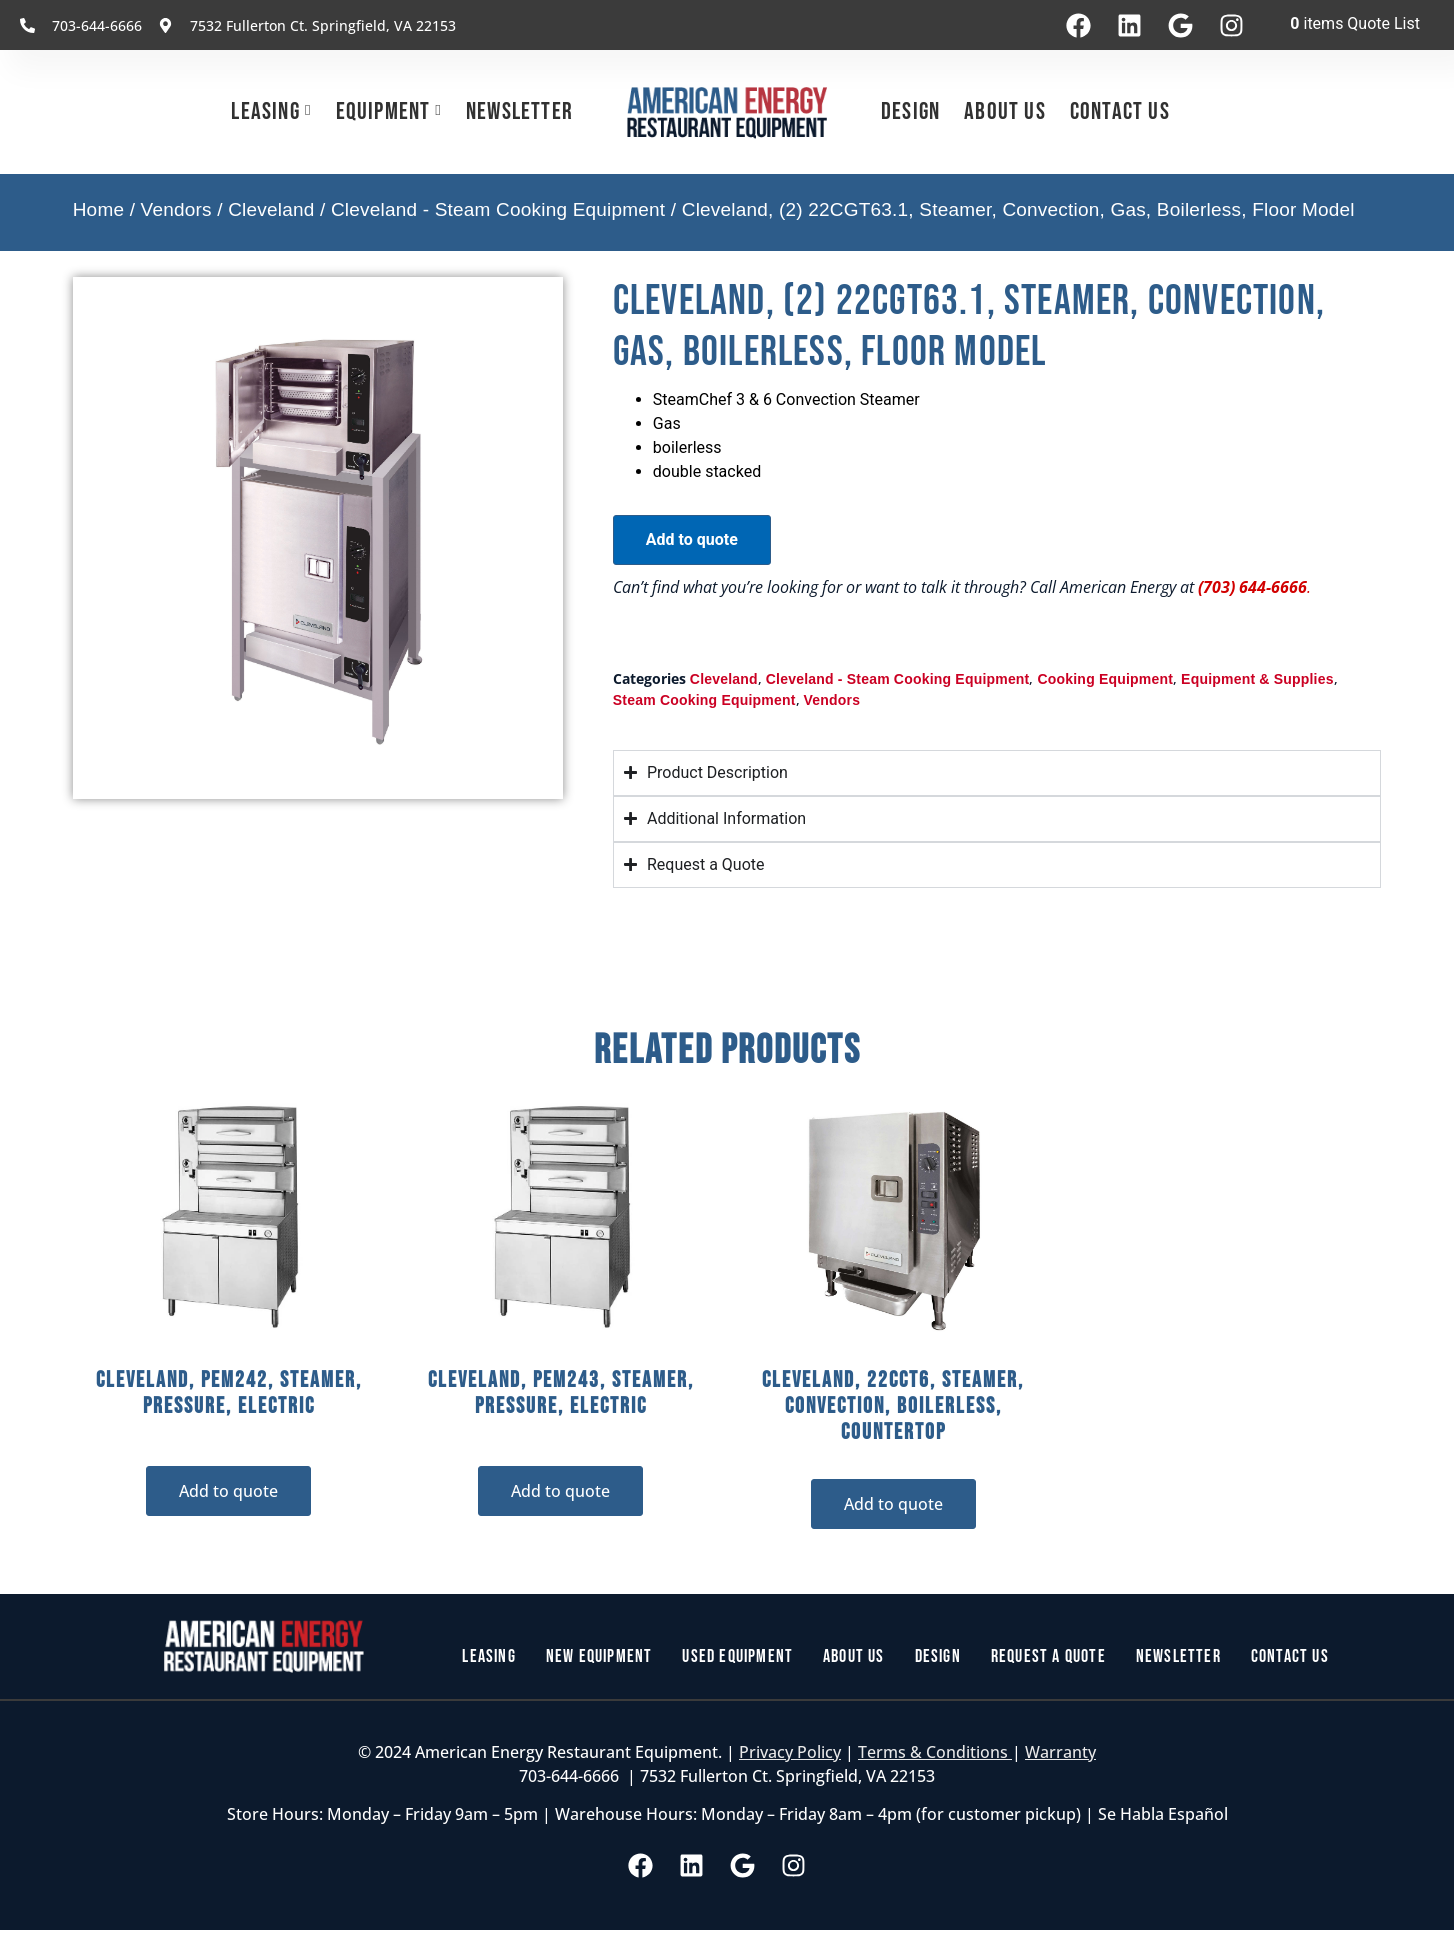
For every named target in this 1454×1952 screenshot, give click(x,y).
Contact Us (1120, 111)
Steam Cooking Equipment (704, 700)
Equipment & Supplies (1257, 679)
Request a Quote (1058, 1657)
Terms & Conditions (935, 1754)
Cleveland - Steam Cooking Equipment (498, 209)
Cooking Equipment (1105, 679)
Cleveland (271, 209)
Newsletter (519, 111)
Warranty (1060, 1754)
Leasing (265, 111)
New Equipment (584, 1657)
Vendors (176, 209)
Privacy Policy (790, 1754)
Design (910, 111)
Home (98, 209)
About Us (1005, 111)
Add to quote (692, 539)
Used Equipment (731, 1657)
